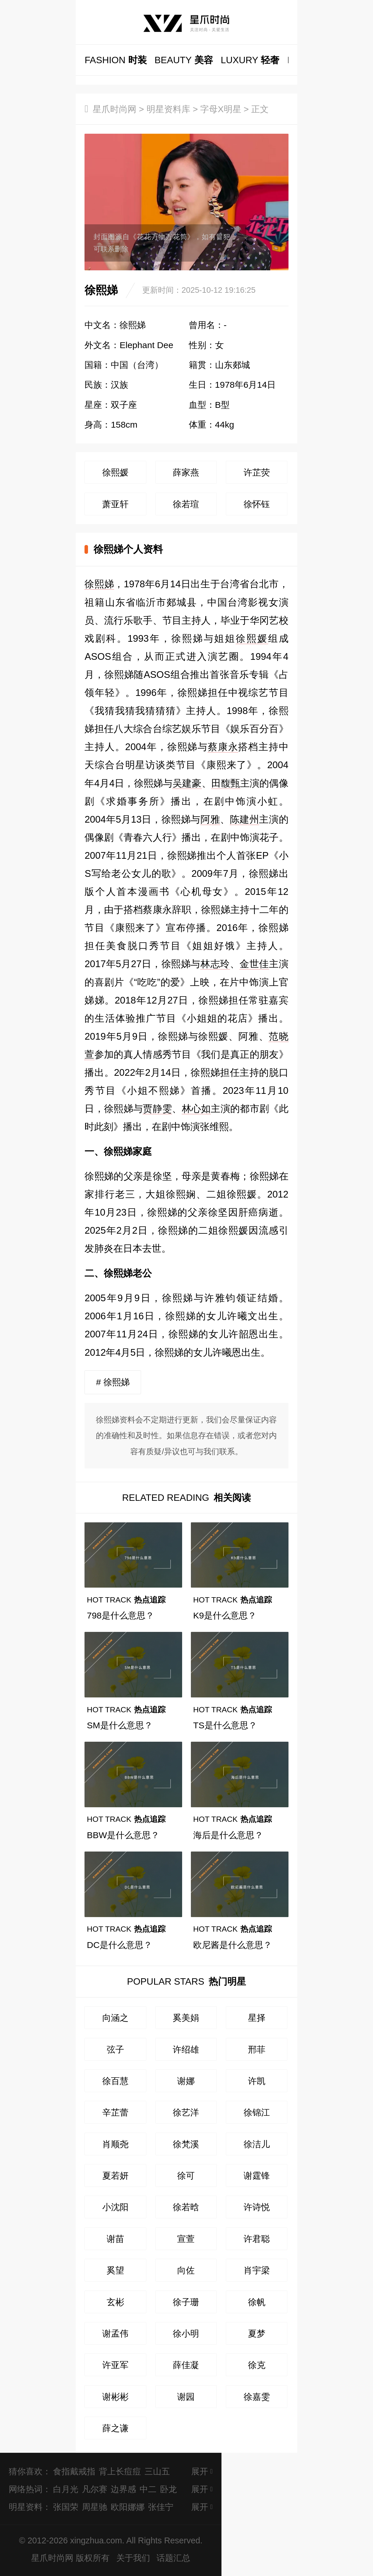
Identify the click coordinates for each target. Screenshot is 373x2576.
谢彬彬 (115, 2397)
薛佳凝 (186, 2365)
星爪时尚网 (114, 109)
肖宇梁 (257, 2270)
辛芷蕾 (115, 2112)
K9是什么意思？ (224, 1615)
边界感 (123, 2489)
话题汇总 (173, 2558)
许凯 (256, 2081)
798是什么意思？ (120, 1615)
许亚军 (115, 2365)
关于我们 (133, 2558)
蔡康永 (223, 746)
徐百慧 (115, 2081)
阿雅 (210, 819)
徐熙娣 (99, 584)
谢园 (186, 2397)
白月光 (65, 2489)
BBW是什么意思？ (123, 1835)
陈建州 (244, 819)
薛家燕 (186, 472)
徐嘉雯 (257, 2397)
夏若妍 (115, 2175)
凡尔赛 (94, 2489)
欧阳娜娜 (128, 2507)
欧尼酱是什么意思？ (232, 1945)
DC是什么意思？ (119, 1945)
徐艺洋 (186, 2112)
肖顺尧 (115, 2144)
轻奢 (250, 60)
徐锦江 (257, 2112)
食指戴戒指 (74, 2471)
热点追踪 (126, 1599)
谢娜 (186, 2081)
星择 (256, 2018)
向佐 (186, 2270)
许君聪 (257, 2239)
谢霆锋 (257, 2175)
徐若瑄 (186, 504)
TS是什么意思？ (225, 1725)
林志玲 (215, 963)
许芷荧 (257, 472)
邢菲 (256, 2049)
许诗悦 (257, 2207)
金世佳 (254, 963)
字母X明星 (220, 109)
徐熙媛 (115, 472)
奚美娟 (186, 2018)
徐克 (256, 2365)
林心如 (196, 1108)
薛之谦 (115, 2428)
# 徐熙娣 (112, 1382)
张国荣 (65, 2507)
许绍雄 (186, 2049)
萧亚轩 (115, 504)
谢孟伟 (115, 2333)
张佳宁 (160, 2507)
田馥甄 (225, 783)
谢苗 (115, 2239)
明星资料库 (168, 109)
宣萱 (186, 2239)
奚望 (115, 2270)
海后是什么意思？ (228, 1835)
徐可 (186, 2175)
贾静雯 (157, 1108)
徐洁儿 (257, 2144)
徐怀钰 (257, 504)
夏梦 (256, 2333)
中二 (148, 2489)
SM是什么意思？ (120, 1725)
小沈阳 (115, 2207)
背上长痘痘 (120, 2471)
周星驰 (94, 2507)
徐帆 (256, 2302)
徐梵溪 (186, 2144)
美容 (183, 60)
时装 (116, 60)
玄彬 (115, 2302)
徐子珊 (186, 2302)
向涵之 (115, 2018)
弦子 (115, 2049)
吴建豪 (187, 783)
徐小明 (186, 2333)
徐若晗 (186, 2207)
